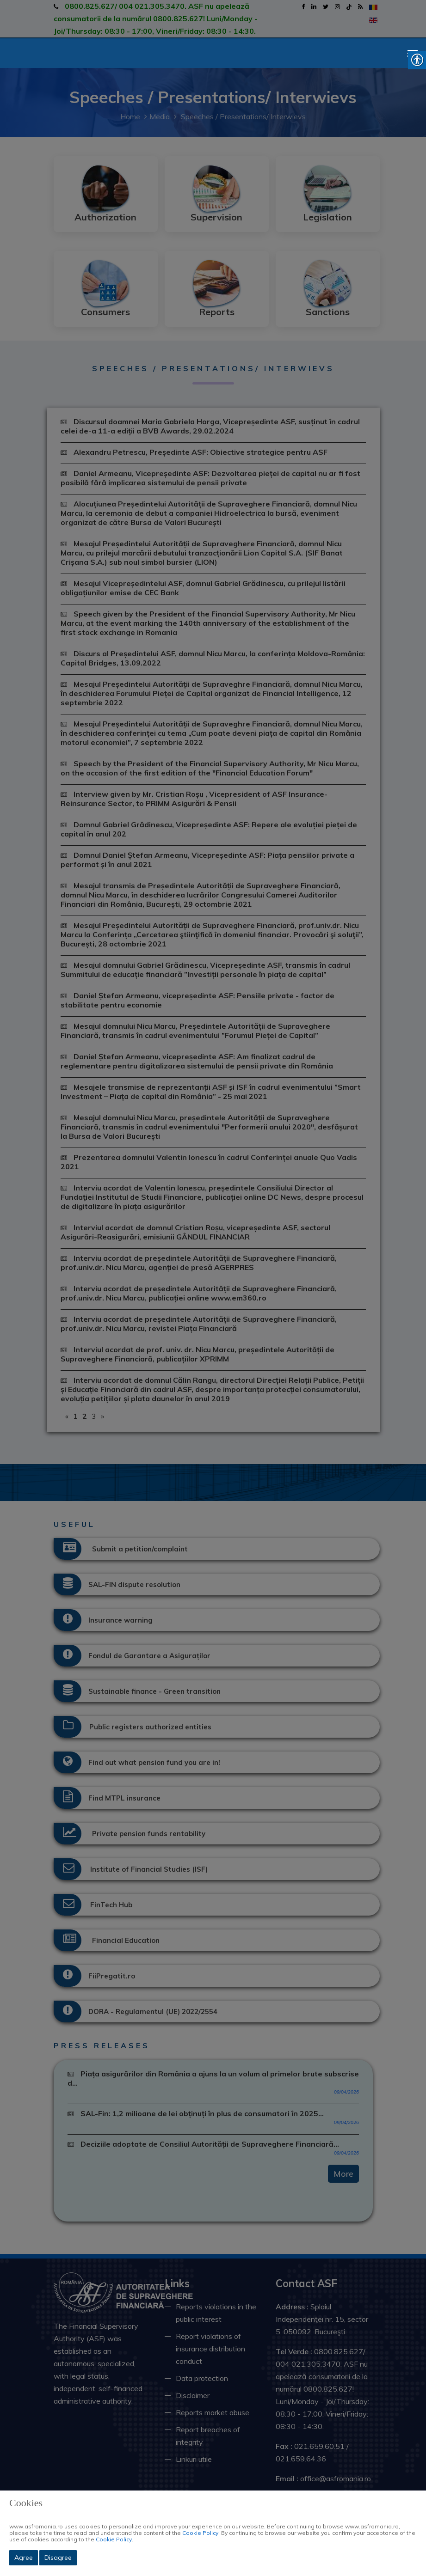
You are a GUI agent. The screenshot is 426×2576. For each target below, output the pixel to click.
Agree (23, 2557)
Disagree (58, 2557)
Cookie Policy (200, 2532)
